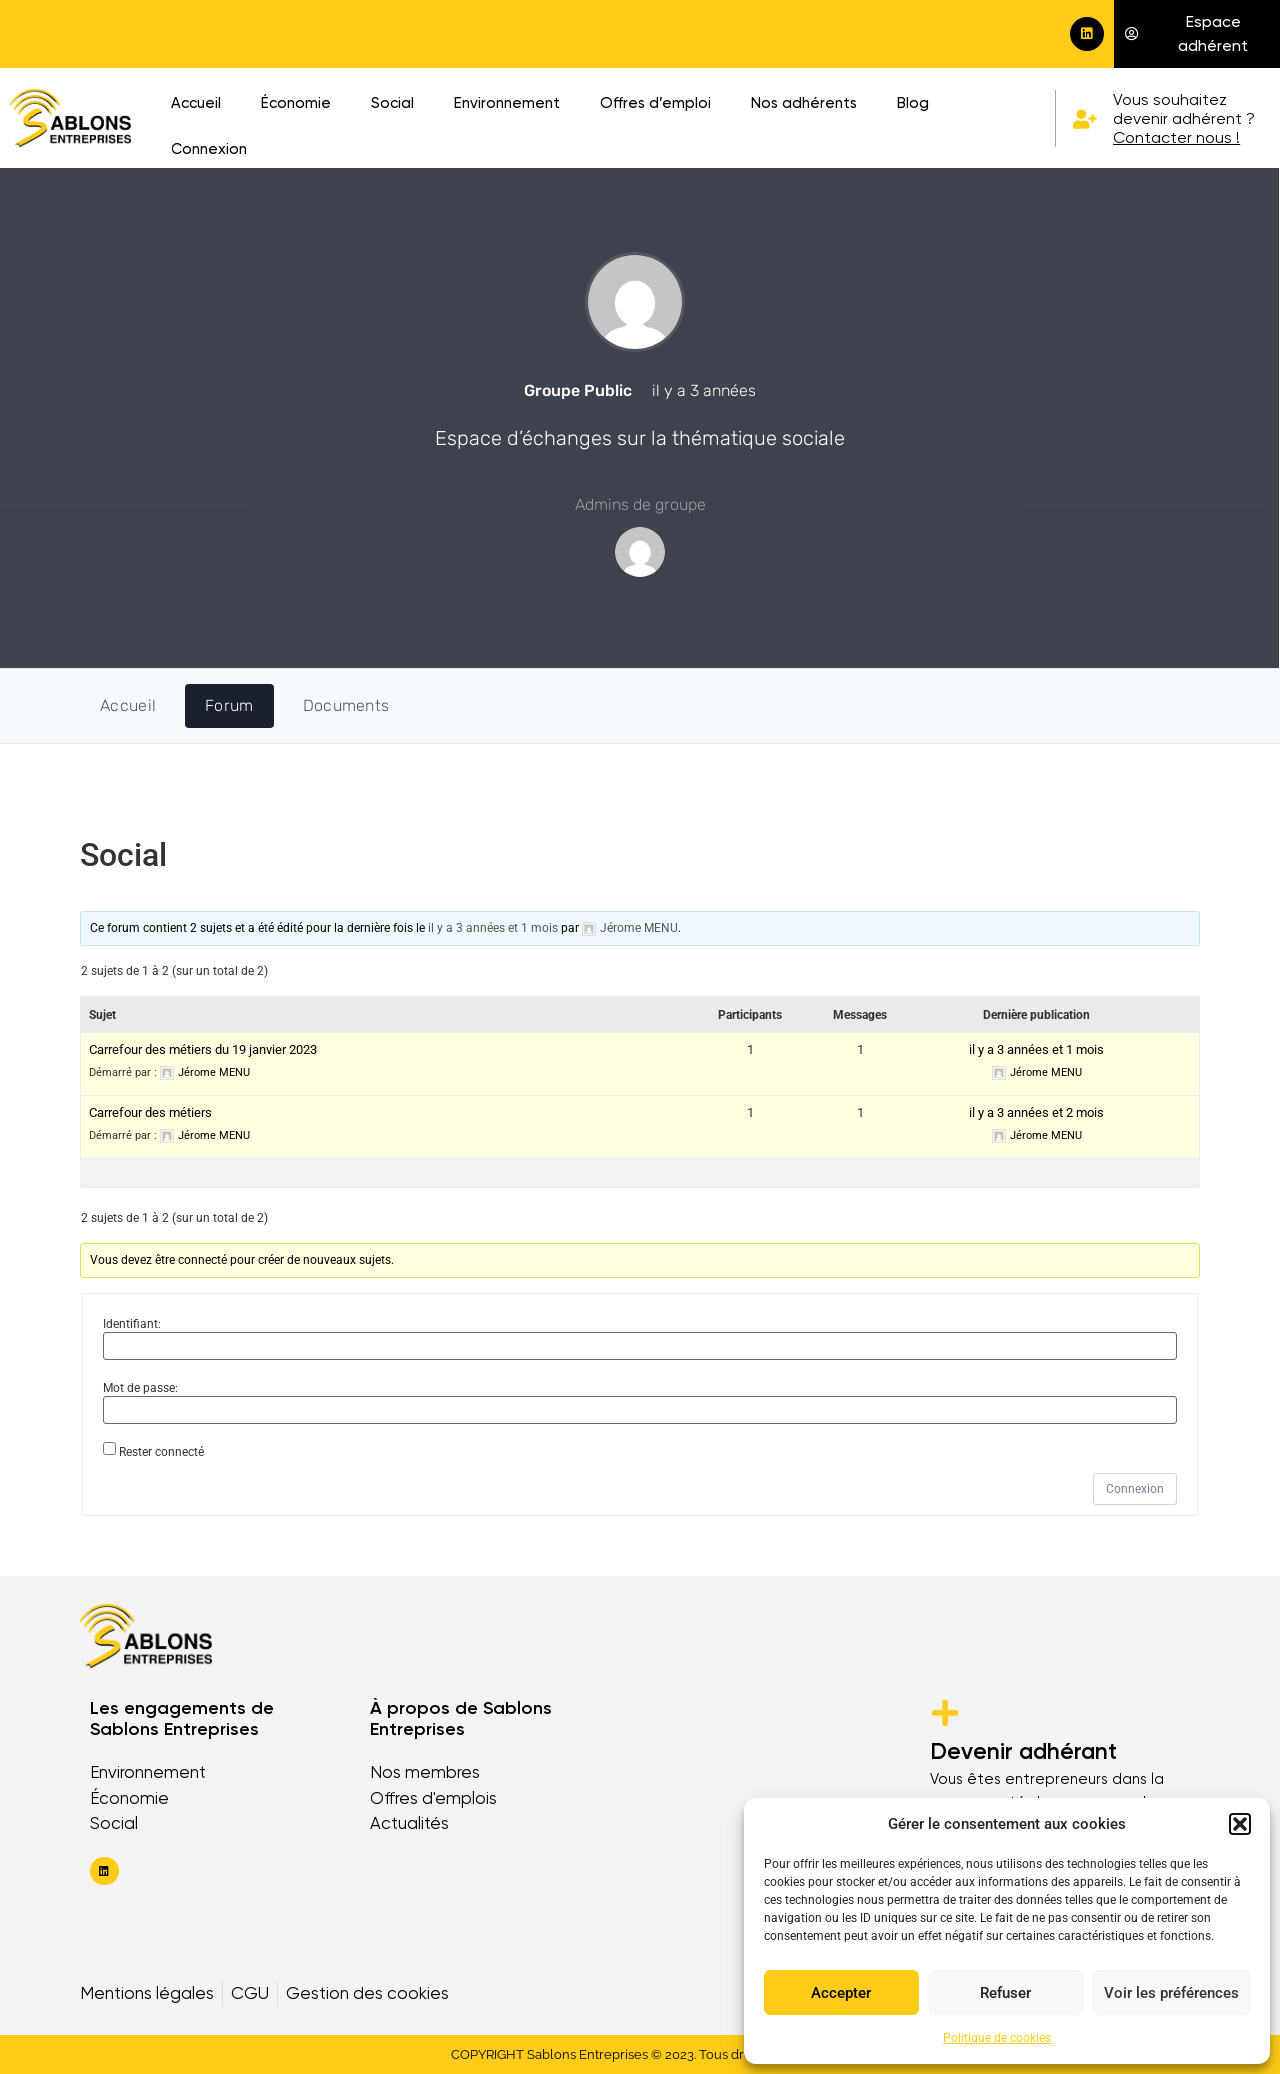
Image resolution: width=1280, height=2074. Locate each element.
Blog (913, 103)
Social (392, 103)
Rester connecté (161, 1452)
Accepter (841, 1993)
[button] (1240, 1824)
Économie (296, 103)
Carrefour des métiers (150, 1112)
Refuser (1005, 1993)
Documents (346, 705)
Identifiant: (132, 1324)
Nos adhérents (804, 103)
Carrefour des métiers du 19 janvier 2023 (203, 1049)
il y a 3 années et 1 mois (493, 928)
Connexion (209, 149)
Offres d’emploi (655, 103)
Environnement (507, 103)
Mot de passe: (140, 1388)
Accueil (196, 103)
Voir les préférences (1171, 1993)
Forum (229, 705)
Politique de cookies (997, 2038)
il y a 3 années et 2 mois (1036, 1112)
